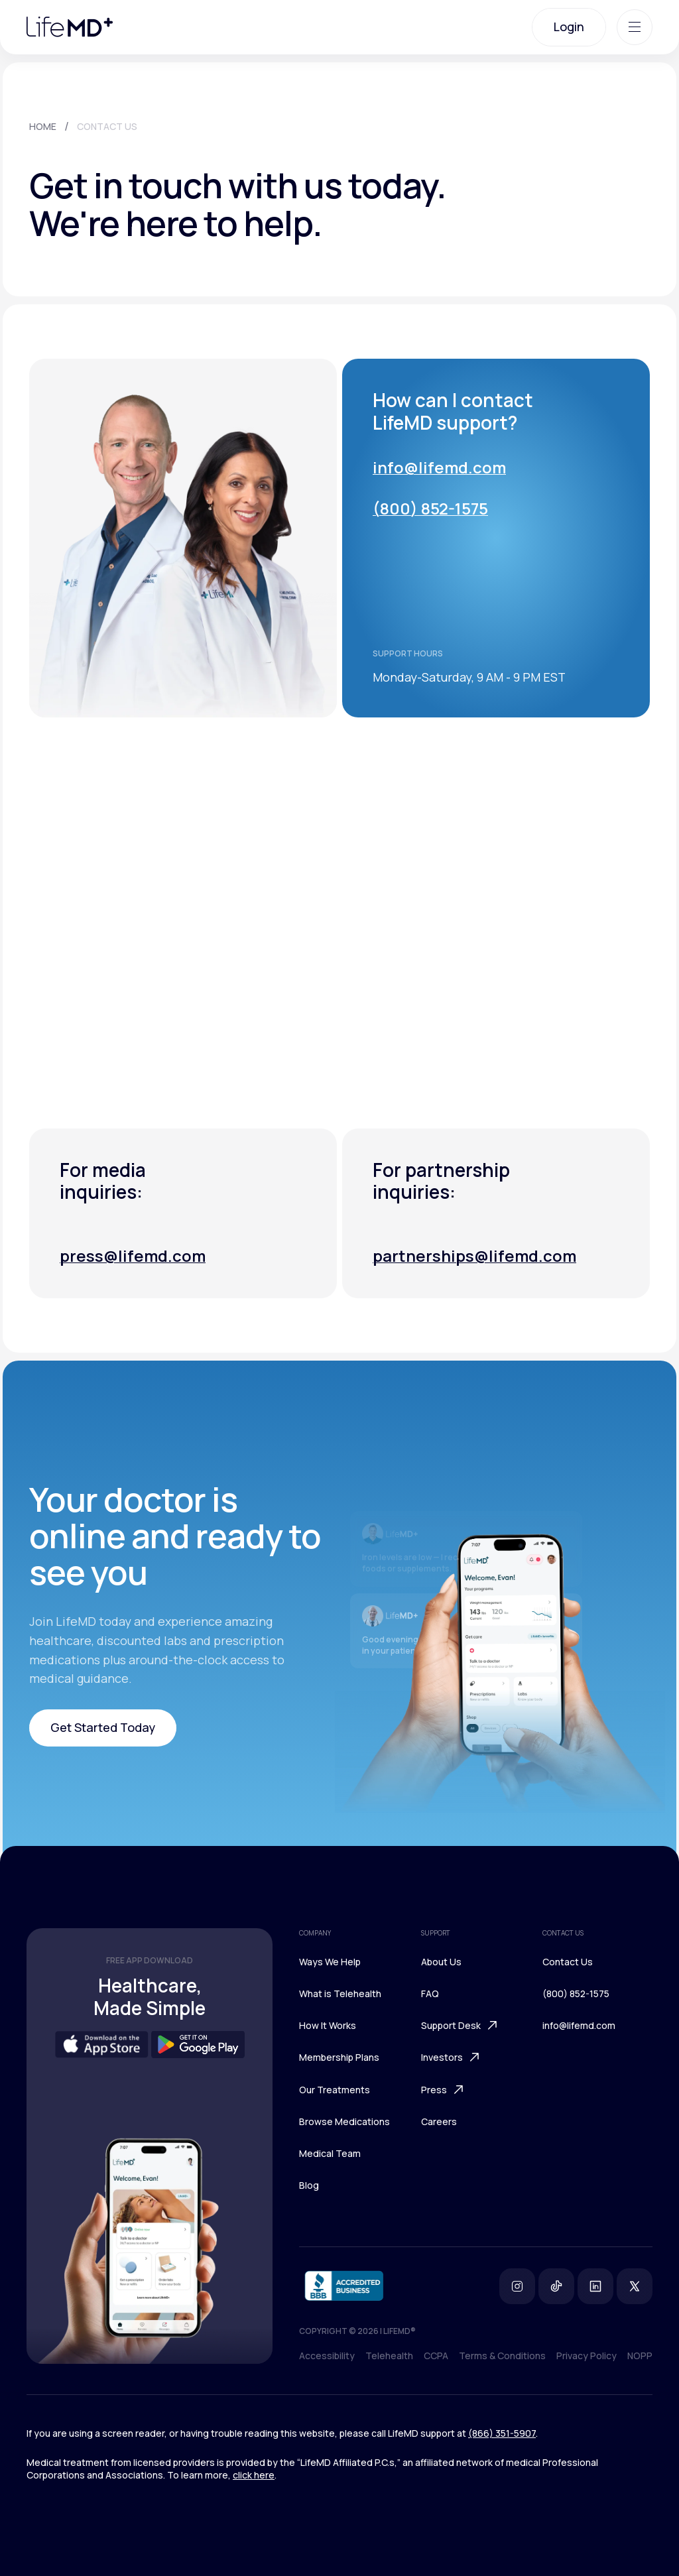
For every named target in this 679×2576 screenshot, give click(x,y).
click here (254, 2475)
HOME (42, 126)
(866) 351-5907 (502, 2433)
